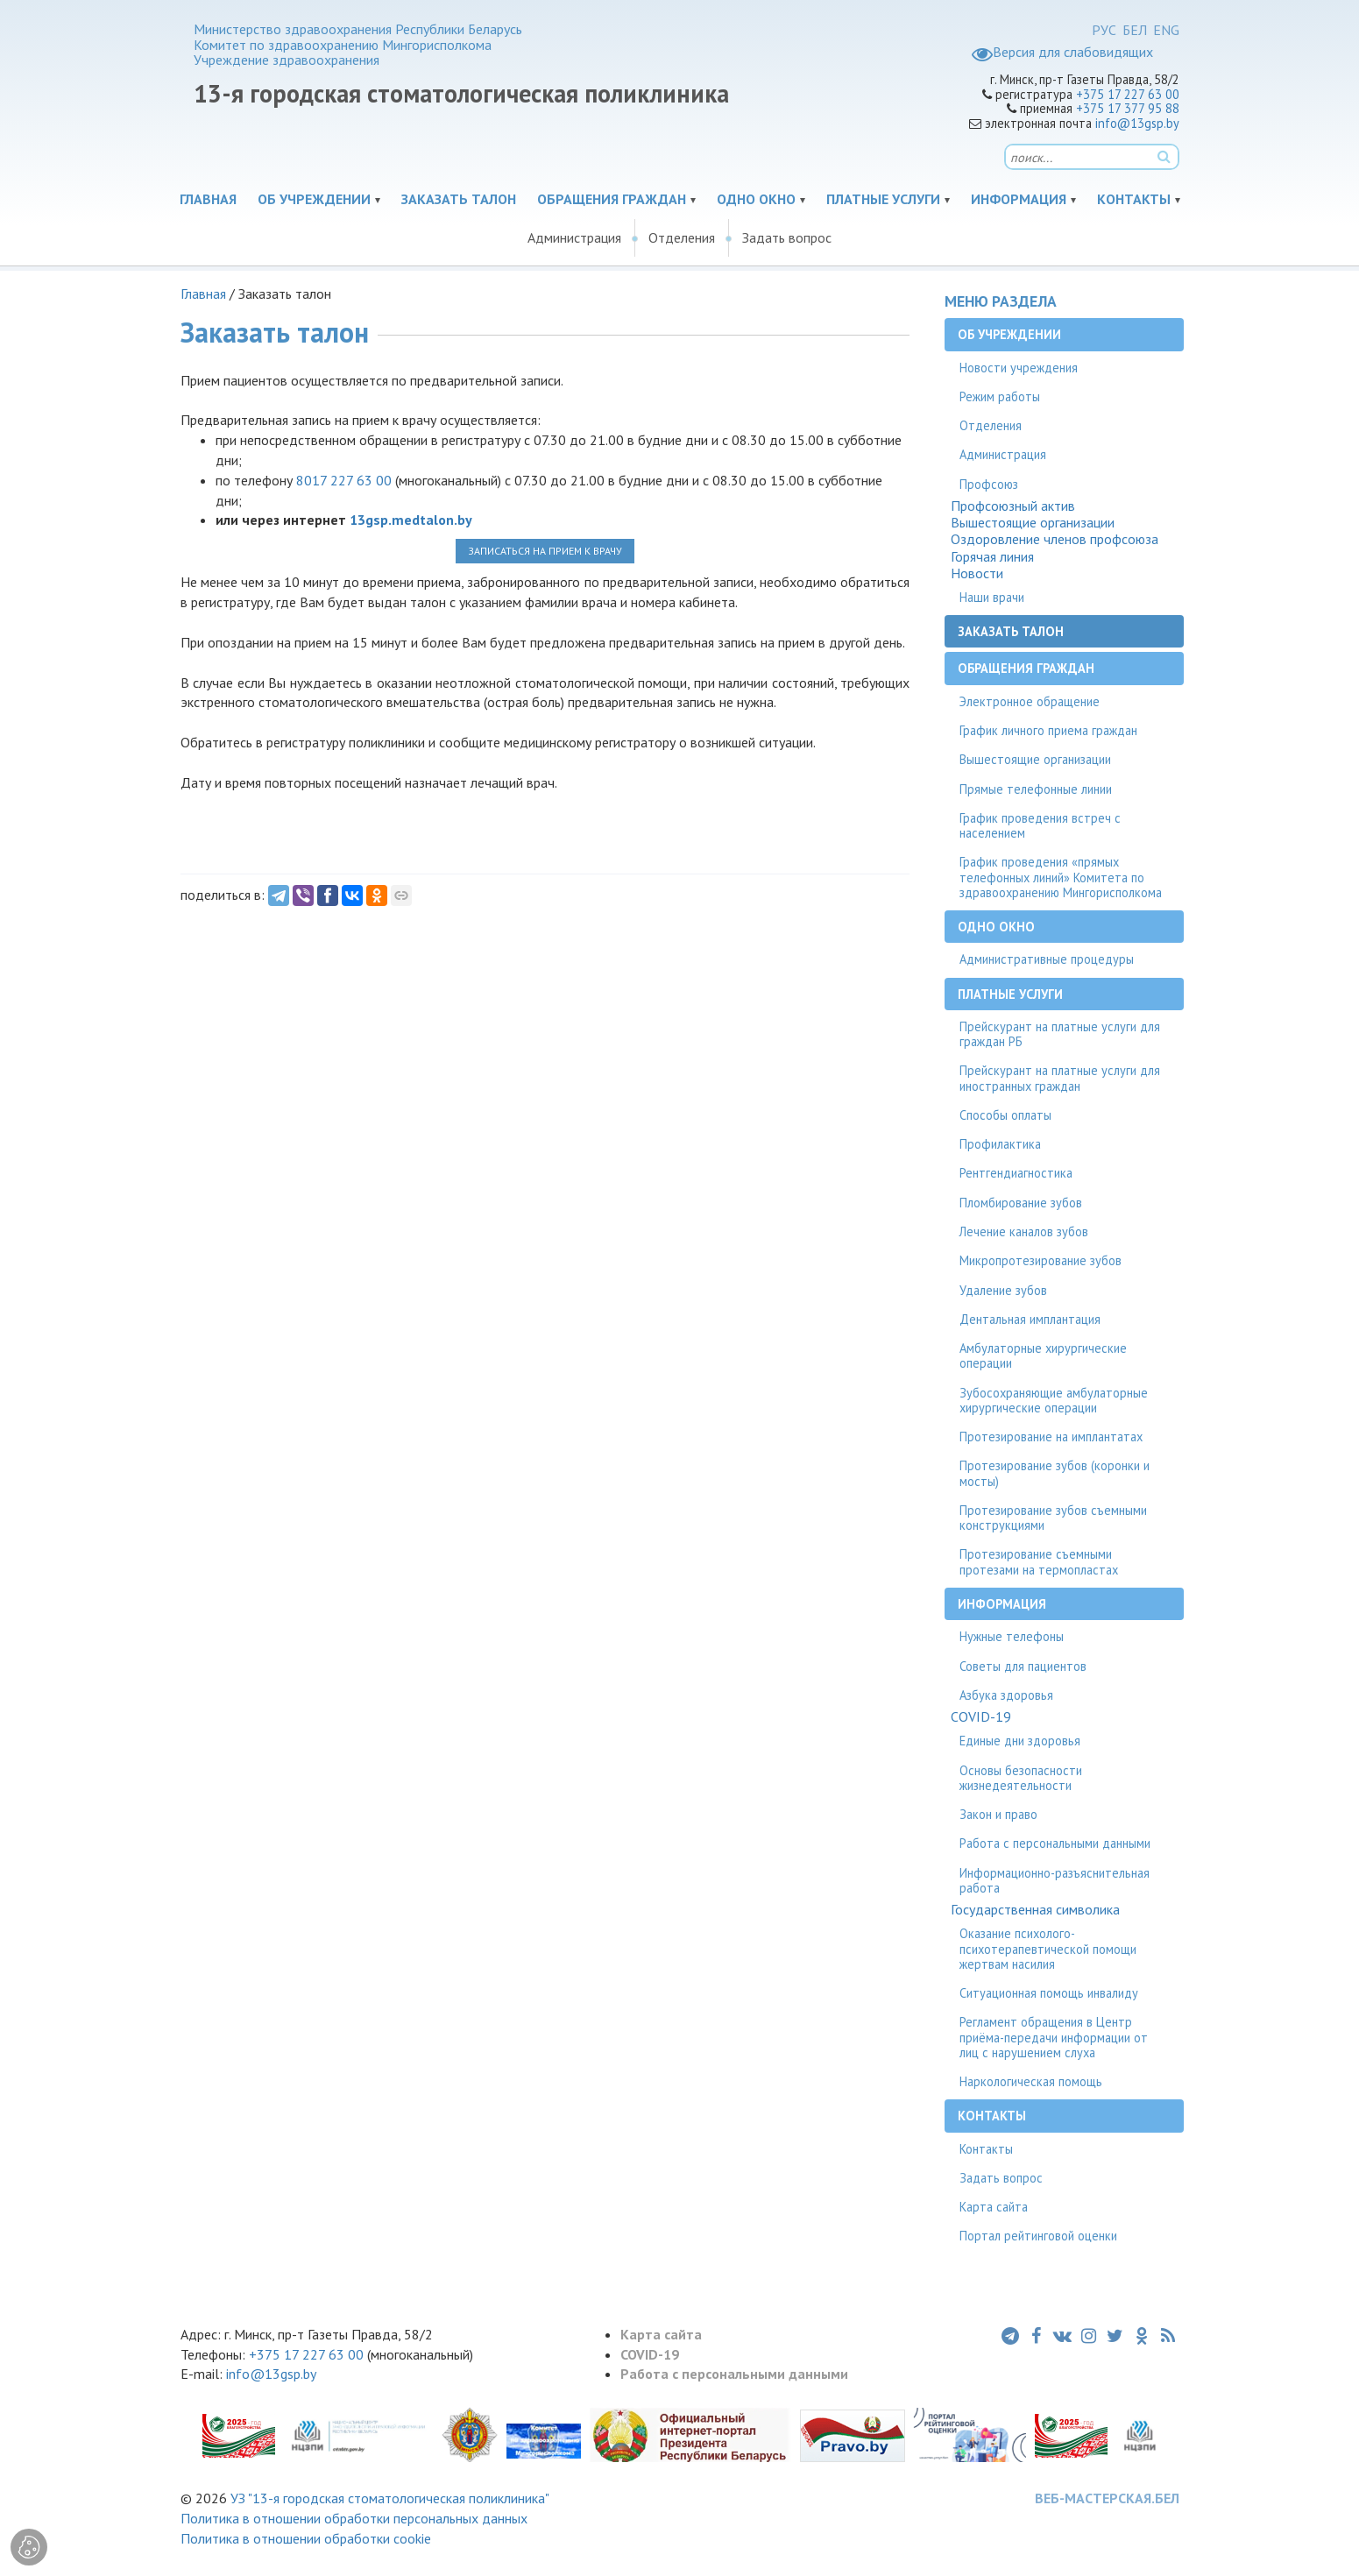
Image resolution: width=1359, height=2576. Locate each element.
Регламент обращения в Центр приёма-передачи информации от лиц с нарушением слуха (1053, 2037)
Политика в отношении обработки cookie (305, 2538)
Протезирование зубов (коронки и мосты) (1054, 1473)
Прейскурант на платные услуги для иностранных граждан (1059, 1077)
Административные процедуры (1046, 959)
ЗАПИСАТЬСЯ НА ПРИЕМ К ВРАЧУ (545, 550)
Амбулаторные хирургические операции (1043, 1355)
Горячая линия (992, 556)
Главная (208, 199)
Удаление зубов (1003, 1290)
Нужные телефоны (1011, 1636)
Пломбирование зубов (1020, 1202)
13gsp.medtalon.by (411, 519)
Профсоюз (988, 484)
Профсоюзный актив (1013, 506)
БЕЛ (1134, 30)
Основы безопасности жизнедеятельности (1020, 1778)
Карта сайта (993, 2206)
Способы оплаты (1005, 1115)
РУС (1104, 30)
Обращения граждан (611, 199)
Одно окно (756, 199)
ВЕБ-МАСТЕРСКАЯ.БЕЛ (1107, 2498)
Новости (977, 573)
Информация (1018, 199)
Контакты (1134, 199)
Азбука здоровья (1006, 1695)
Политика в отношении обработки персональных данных (353, 2518)
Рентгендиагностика (1015, 1172)
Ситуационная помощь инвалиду (1048, 1993)
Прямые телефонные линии (1035, 789)
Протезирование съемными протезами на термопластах (1038, 1561)
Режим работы (999, 396)
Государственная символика (1035, 1909)
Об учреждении (314, 199)
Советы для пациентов (1022, 1666)
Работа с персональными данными (1054, 1843)
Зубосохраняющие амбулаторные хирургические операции (1053, 1400)
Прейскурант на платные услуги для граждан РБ (1059, 1034)
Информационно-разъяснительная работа (1054, 1880)
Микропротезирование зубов (1040, 1260)
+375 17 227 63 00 (1127, 94)
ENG (1166, 30)
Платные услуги (883, 199)
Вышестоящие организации (1033, 522)
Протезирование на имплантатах (1051, 1436)
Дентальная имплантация (1030, 1319)
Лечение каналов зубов (1023, 1231)
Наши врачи (991, 597)
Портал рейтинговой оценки (1038, 2235)
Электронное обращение (1029, 701)
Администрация (574, 237)
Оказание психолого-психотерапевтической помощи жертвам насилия (1047, 1948)
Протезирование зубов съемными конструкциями (1053, 1517)
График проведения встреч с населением (1040, 825)
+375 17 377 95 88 (1127, 108)
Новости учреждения (1018, 367)
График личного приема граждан (1048, 730)
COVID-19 (981, 1717)
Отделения (681, 237)
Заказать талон (458, 199)
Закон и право (998, 1814)
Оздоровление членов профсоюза (1054, 539)
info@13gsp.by (1137, 123)
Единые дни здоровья (1019, 1740)
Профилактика (1000, 1144)
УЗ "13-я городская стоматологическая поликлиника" (389, 2498)
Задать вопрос (787, 237)
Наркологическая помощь (1030, 2081)
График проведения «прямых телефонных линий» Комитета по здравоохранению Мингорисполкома (1060, 877)
